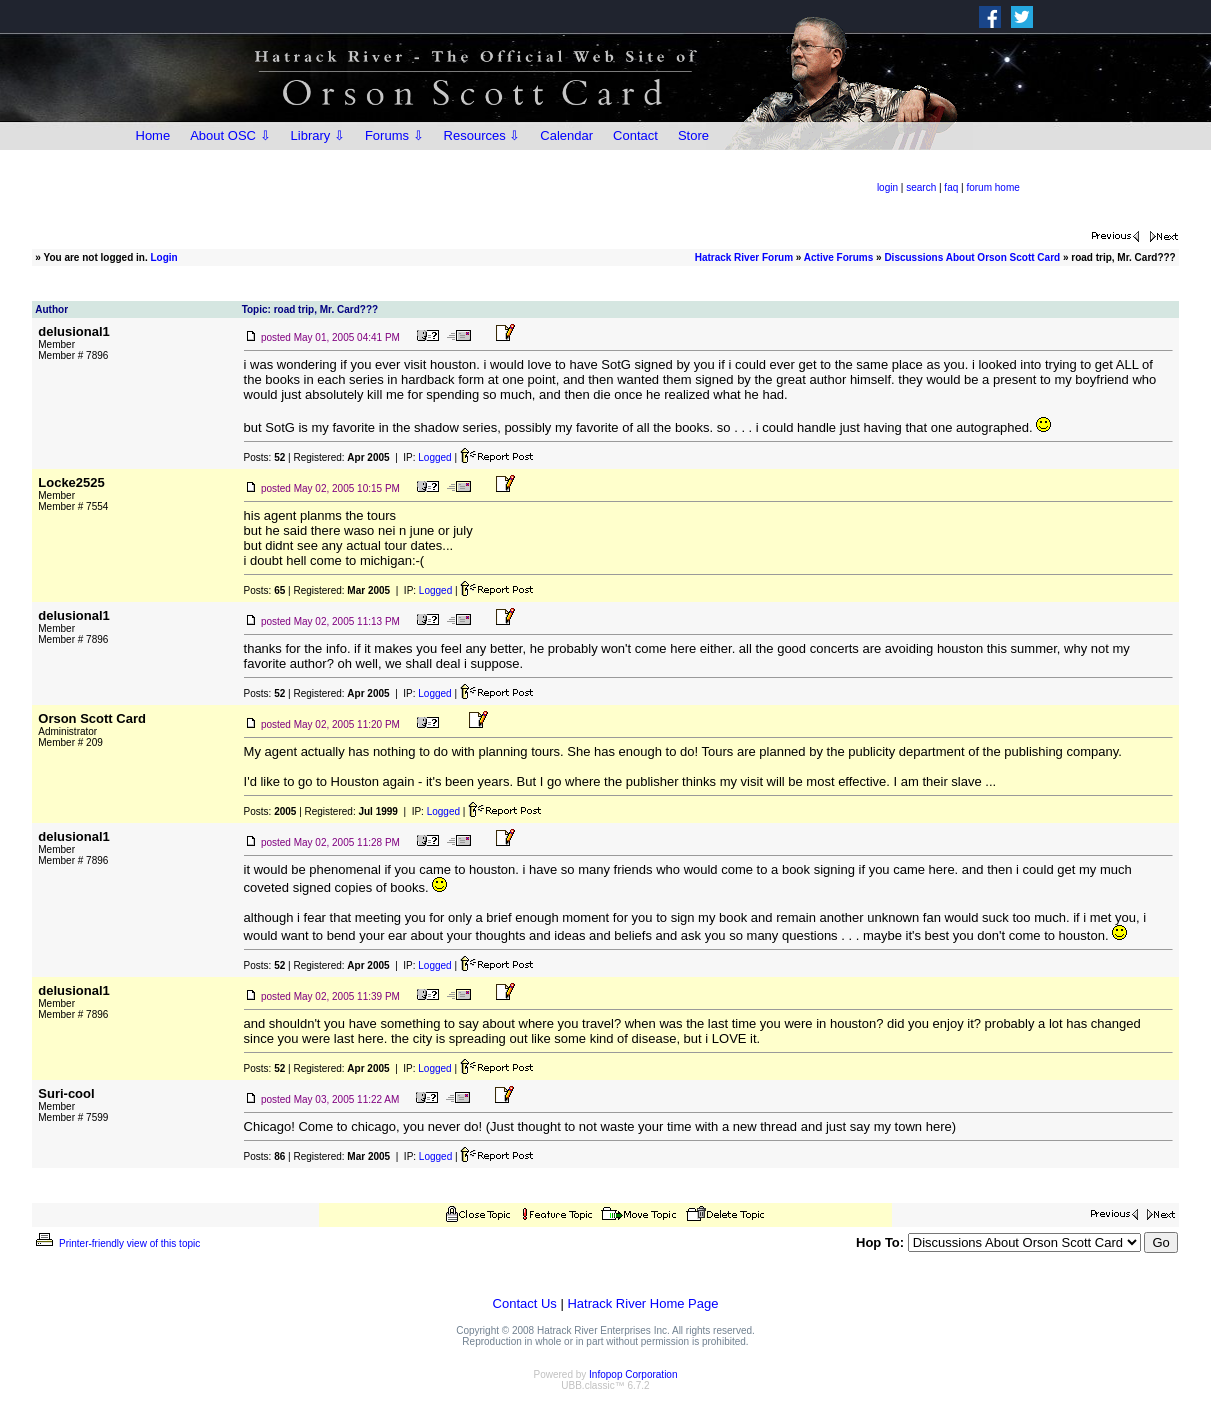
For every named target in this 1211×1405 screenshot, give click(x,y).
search (921, 187)
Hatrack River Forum (744, 257)
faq (951, 187)
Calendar (566, 135)
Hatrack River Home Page (642, 1303)
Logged (434, 457)
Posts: (265, 457)
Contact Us (525, 1303)
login (887, 187)
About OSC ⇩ (230, 135)
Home (153, 135)
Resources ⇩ (482, 135)
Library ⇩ (318, 135)
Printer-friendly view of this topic (116, 1243)
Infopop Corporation (633, 1374)
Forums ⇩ (394, 135)
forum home (992, 187)
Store (693, 135)
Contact (635, 135)
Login (164, 257)
